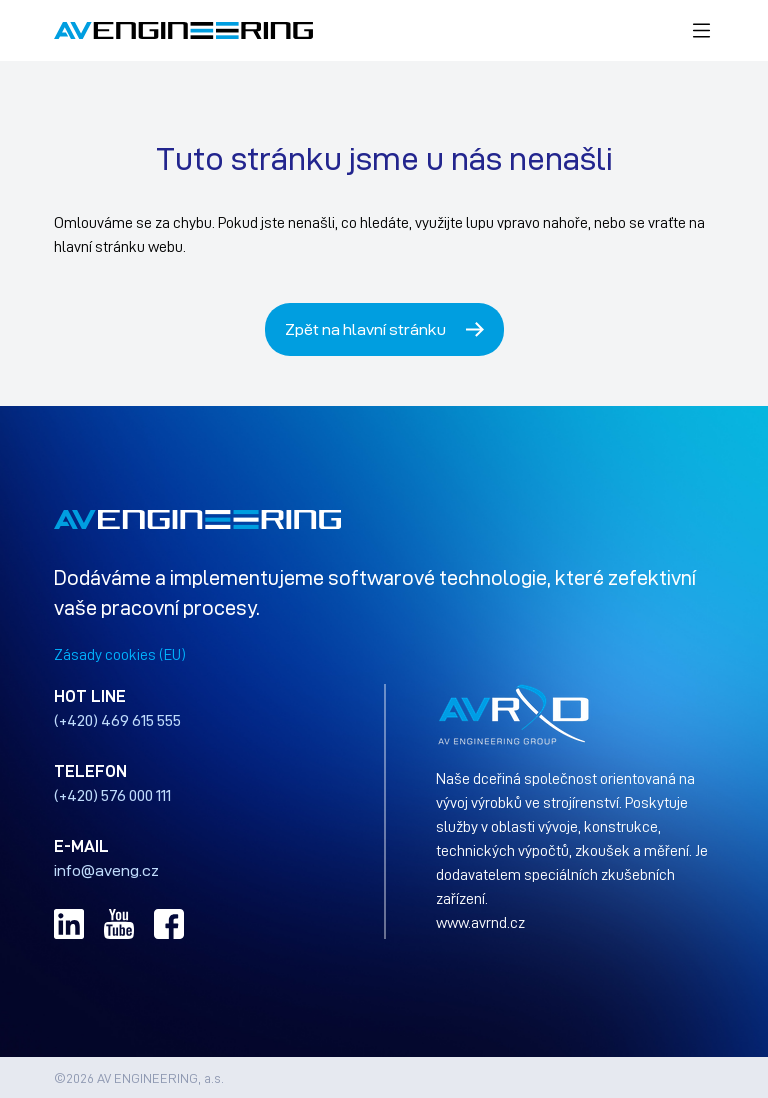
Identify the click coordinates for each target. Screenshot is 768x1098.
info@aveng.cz (106, 870)
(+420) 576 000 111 (112, 795)
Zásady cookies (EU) (120, 654)
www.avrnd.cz (480, 922)
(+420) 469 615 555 (117, 720)
